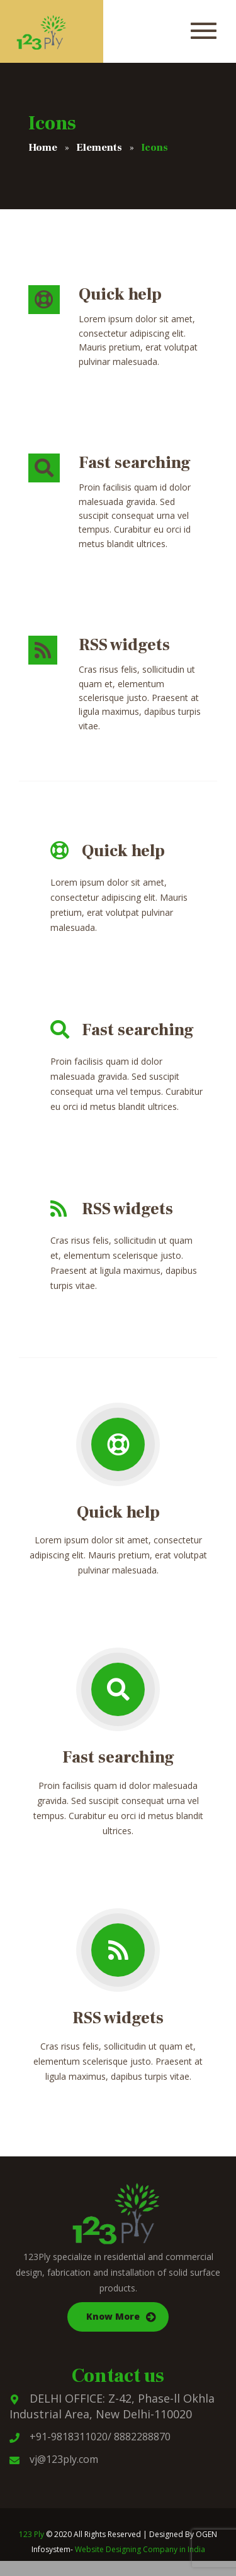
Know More (113, 2316)
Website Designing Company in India (140, 2549)
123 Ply (31, 2534)
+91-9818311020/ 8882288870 (90, 2436)
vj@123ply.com (53, 2459)
